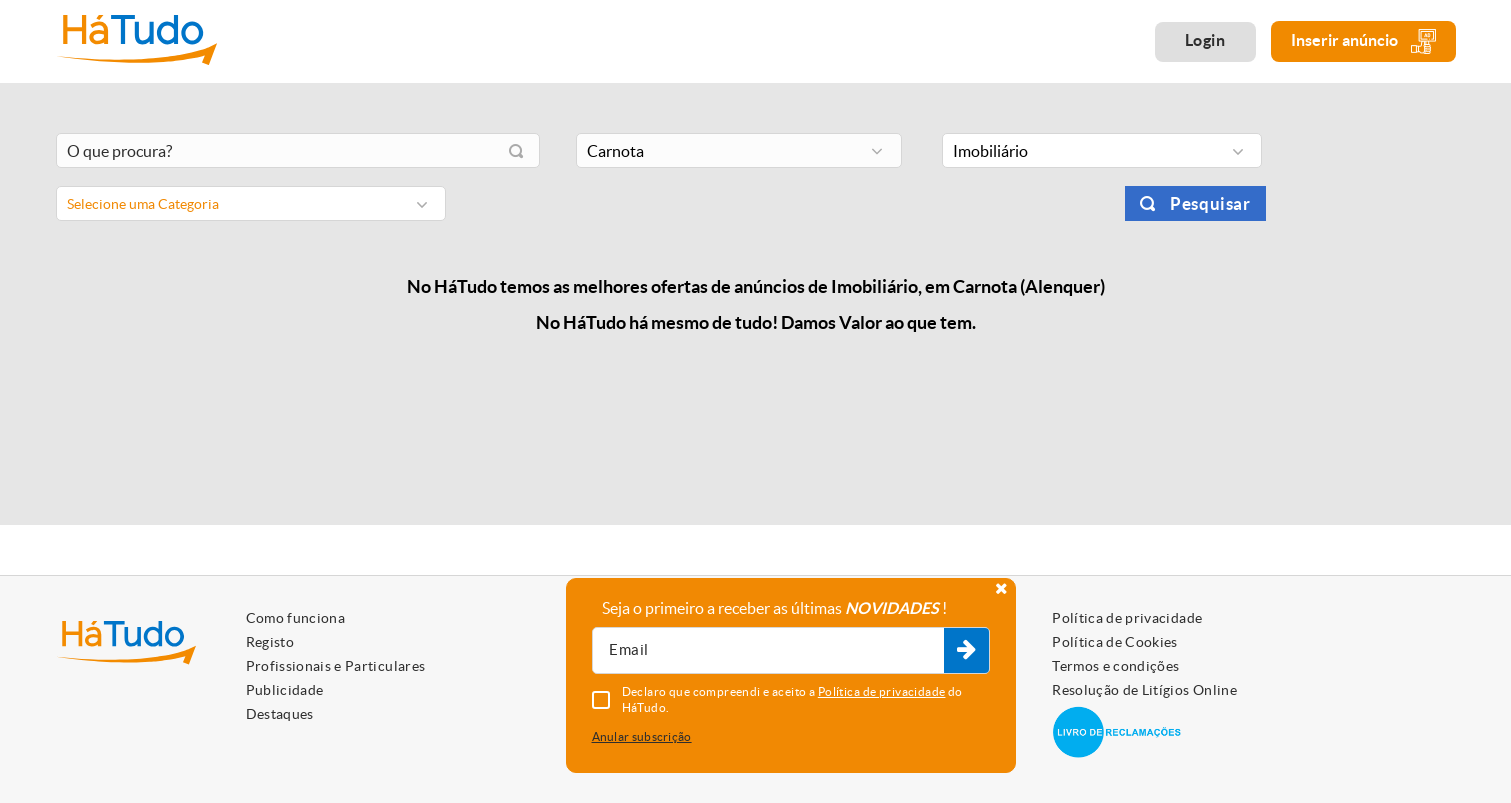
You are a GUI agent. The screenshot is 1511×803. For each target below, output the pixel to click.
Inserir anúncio (1363, 41)
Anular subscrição (642, 736)
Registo (270, 642)
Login (1205, 40)
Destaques (280, 714)
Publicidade (285, 690)
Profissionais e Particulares (336, 666)
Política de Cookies (1115, 642)
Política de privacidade (1127, 618)
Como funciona (296, 618)
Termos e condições (1115, 666)
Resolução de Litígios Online (1144, 690)
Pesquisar (1210, 203)
